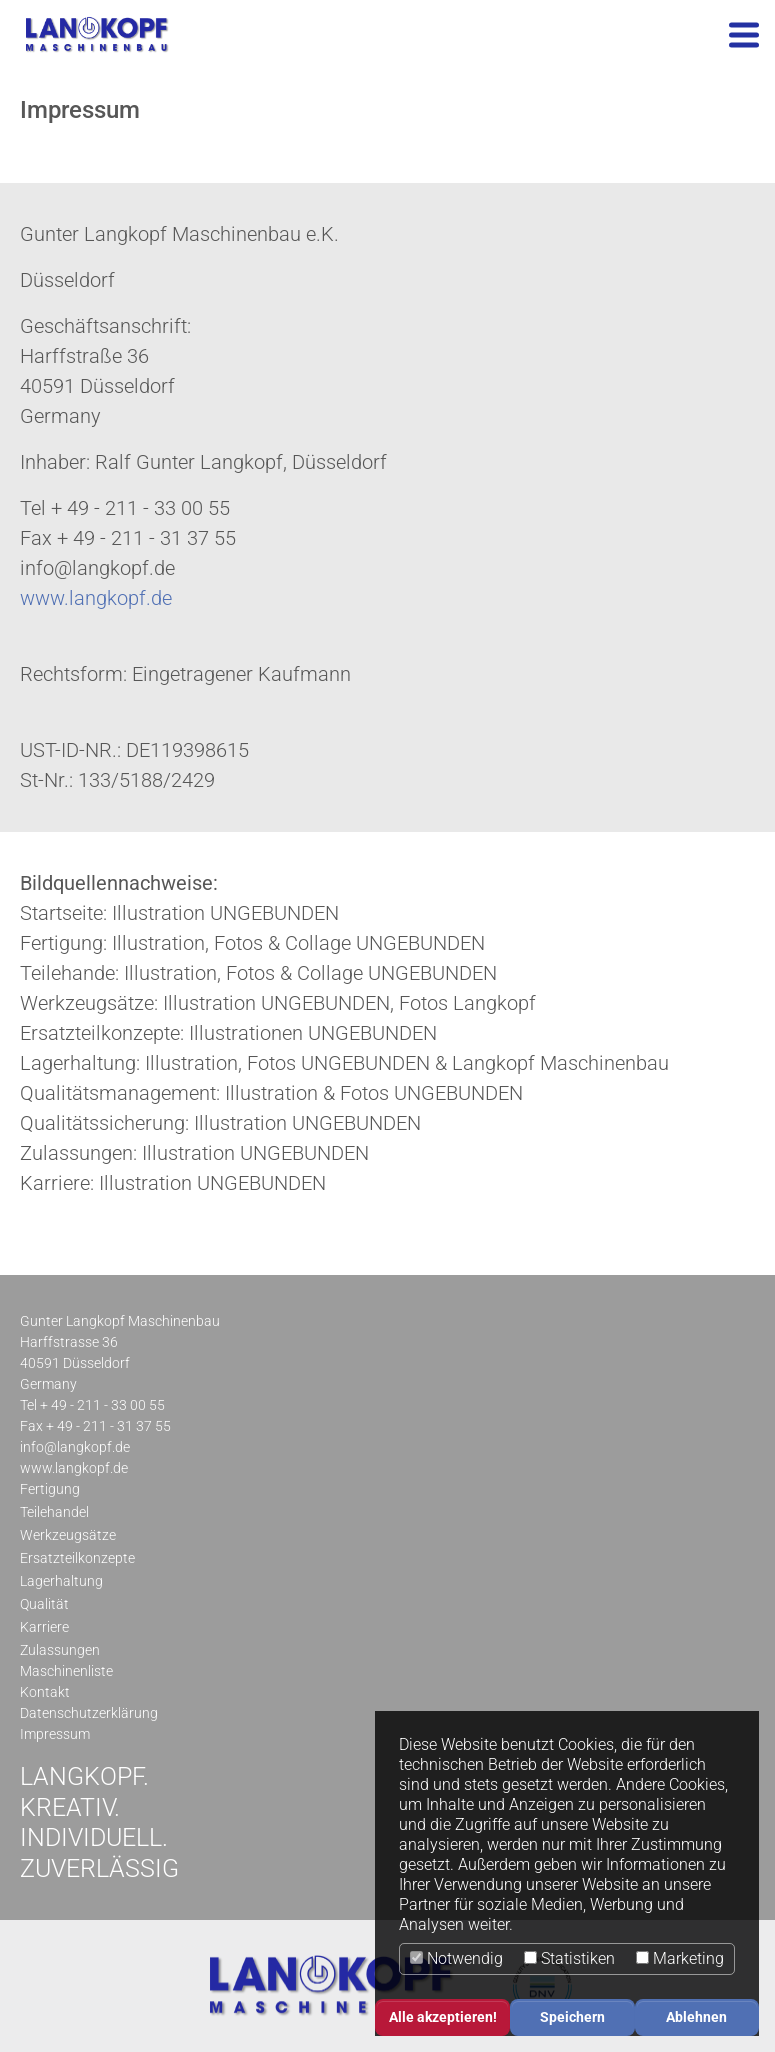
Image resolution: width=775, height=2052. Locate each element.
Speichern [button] (572, 2017)
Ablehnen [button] (696, 2017)
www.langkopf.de (96, 598)
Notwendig (456, 1958)
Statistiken (569, 1958)
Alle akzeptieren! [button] (443, 2017)
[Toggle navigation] (744, 35)
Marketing (680, 1958)
